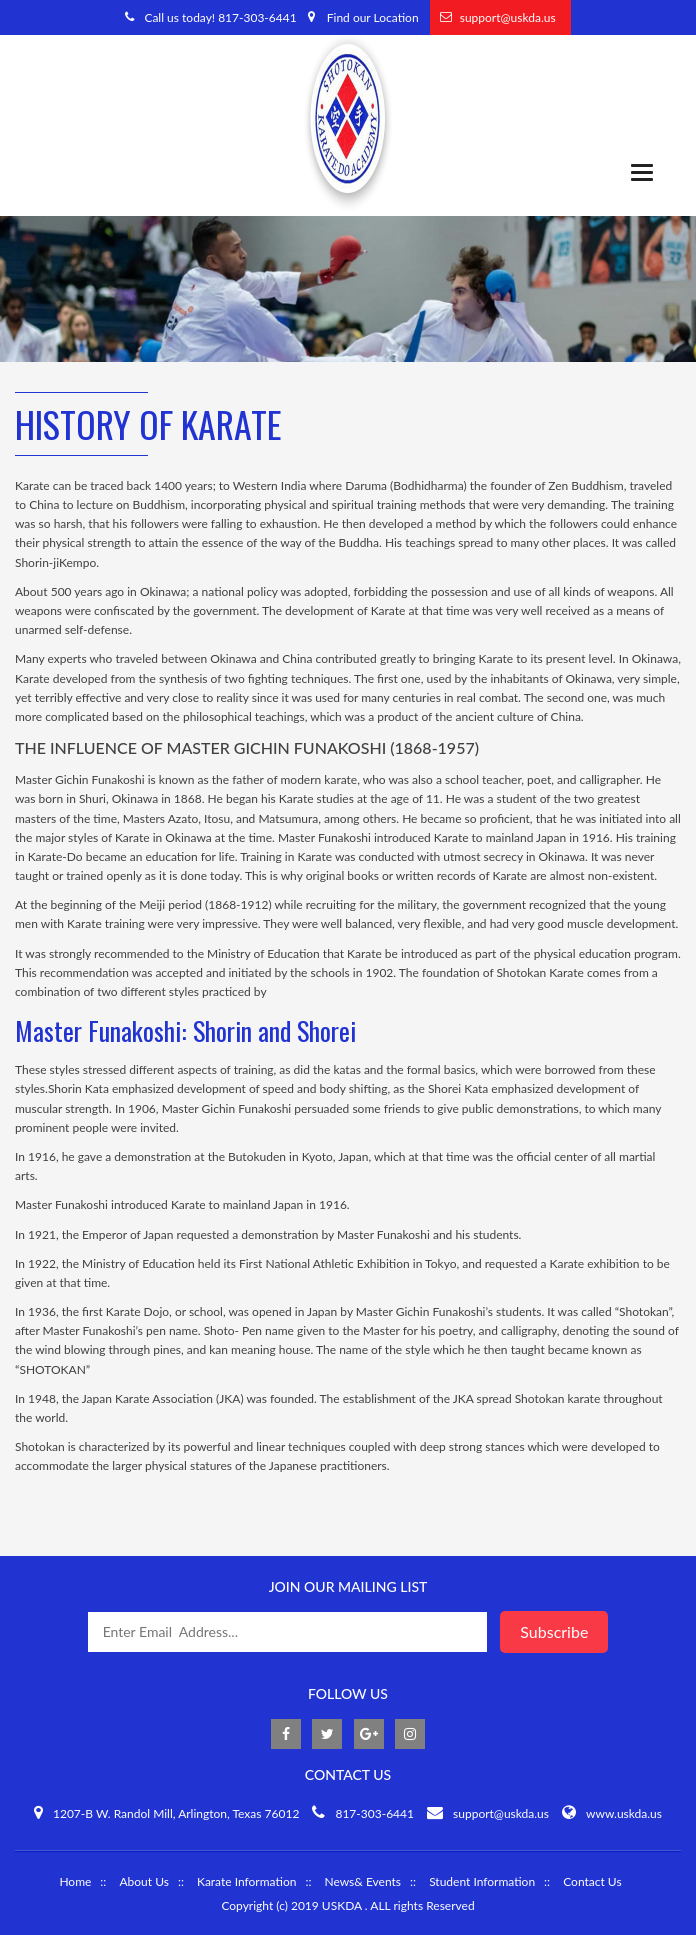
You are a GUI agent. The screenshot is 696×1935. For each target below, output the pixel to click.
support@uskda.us (508, 17)
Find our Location (373, 17)
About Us (143, 1881)
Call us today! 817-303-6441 (220, 17)
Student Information (482, 1881)
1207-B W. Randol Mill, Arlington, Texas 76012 (176, 1813)
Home (75, 1881)
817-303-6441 (374, 1813)
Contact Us (592, 1881)
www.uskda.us (624, 1813)
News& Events (362, 1881)
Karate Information (246, 1881)
